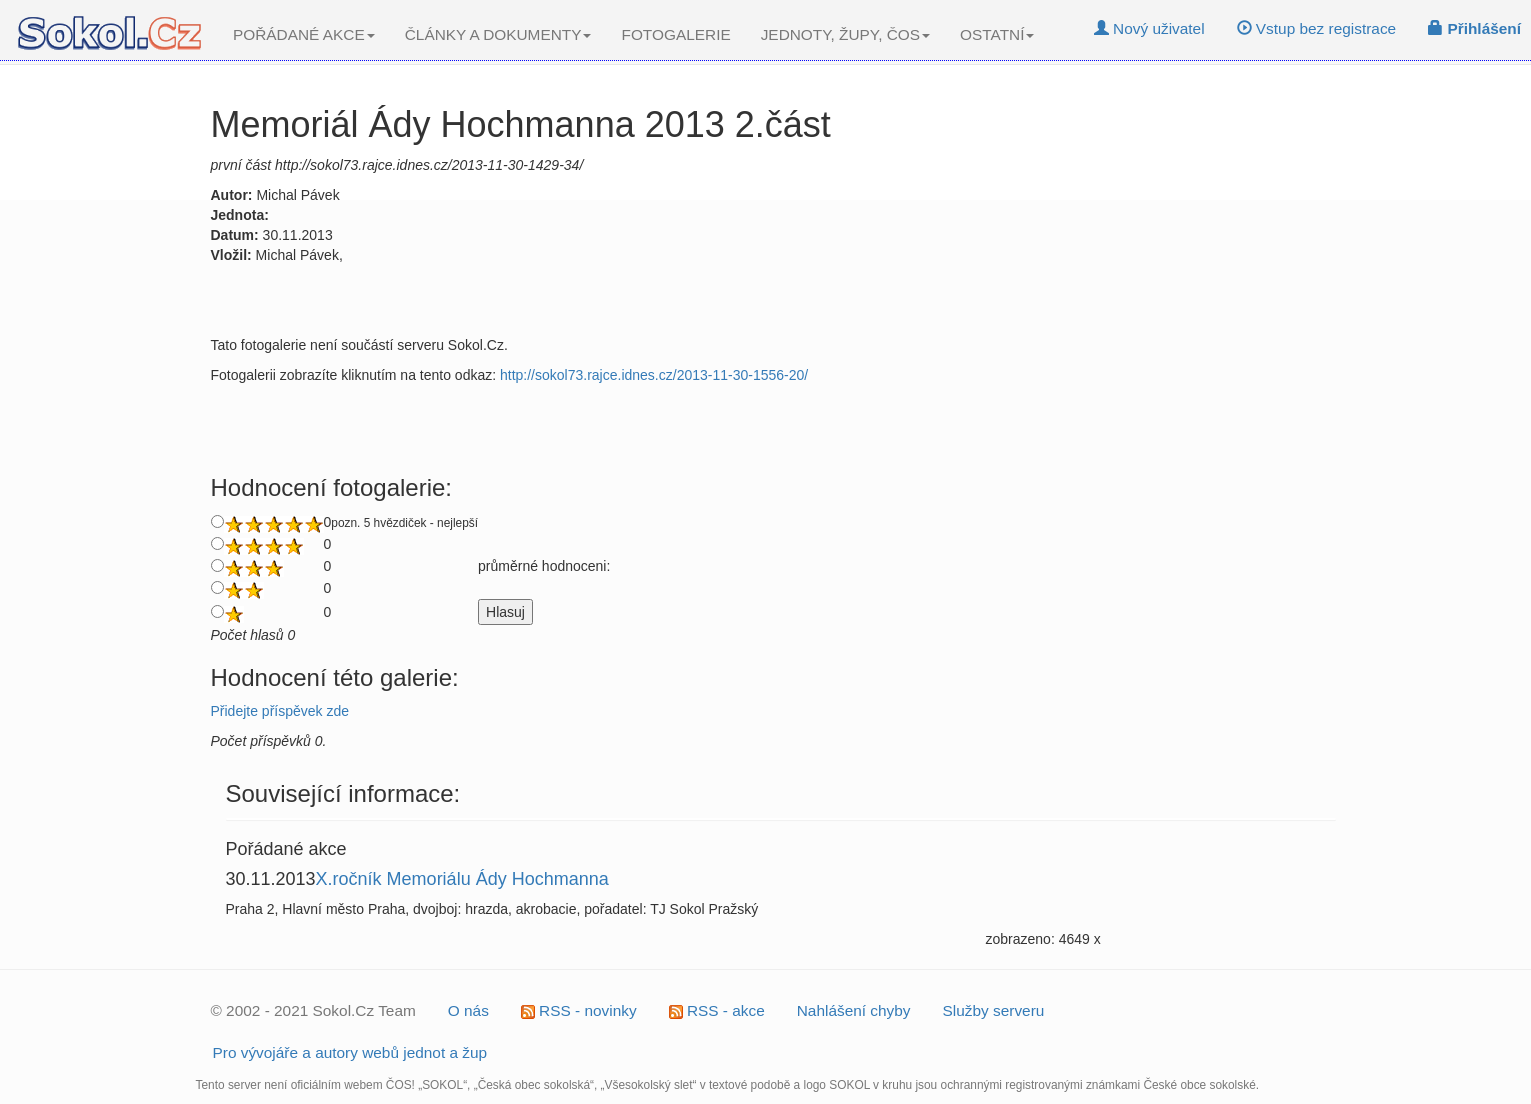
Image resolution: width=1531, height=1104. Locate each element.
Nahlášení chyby (854, 1010)
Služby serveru (994, 1010)
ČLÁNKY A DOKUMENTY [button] (498, 34)
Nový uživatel (1149, 28)
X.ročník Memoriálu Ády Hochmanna (462, 879)
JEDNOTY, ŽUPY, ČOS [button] (845, 34)
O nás (468, 1010)
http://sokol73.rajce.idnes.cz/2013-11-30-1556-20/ (654, 375)
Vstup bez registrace (1317, 28)
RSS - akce (717, 1010)
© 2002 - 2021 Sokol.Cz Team (313, 1010)
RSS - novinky (579, 1010)
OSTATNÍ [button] (997, 34)
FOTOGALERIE (675, 34)
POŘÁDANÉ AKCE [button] (304, 34)
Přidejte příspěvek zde (280, 711)
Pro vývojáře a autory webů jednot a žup (350, 1052)
